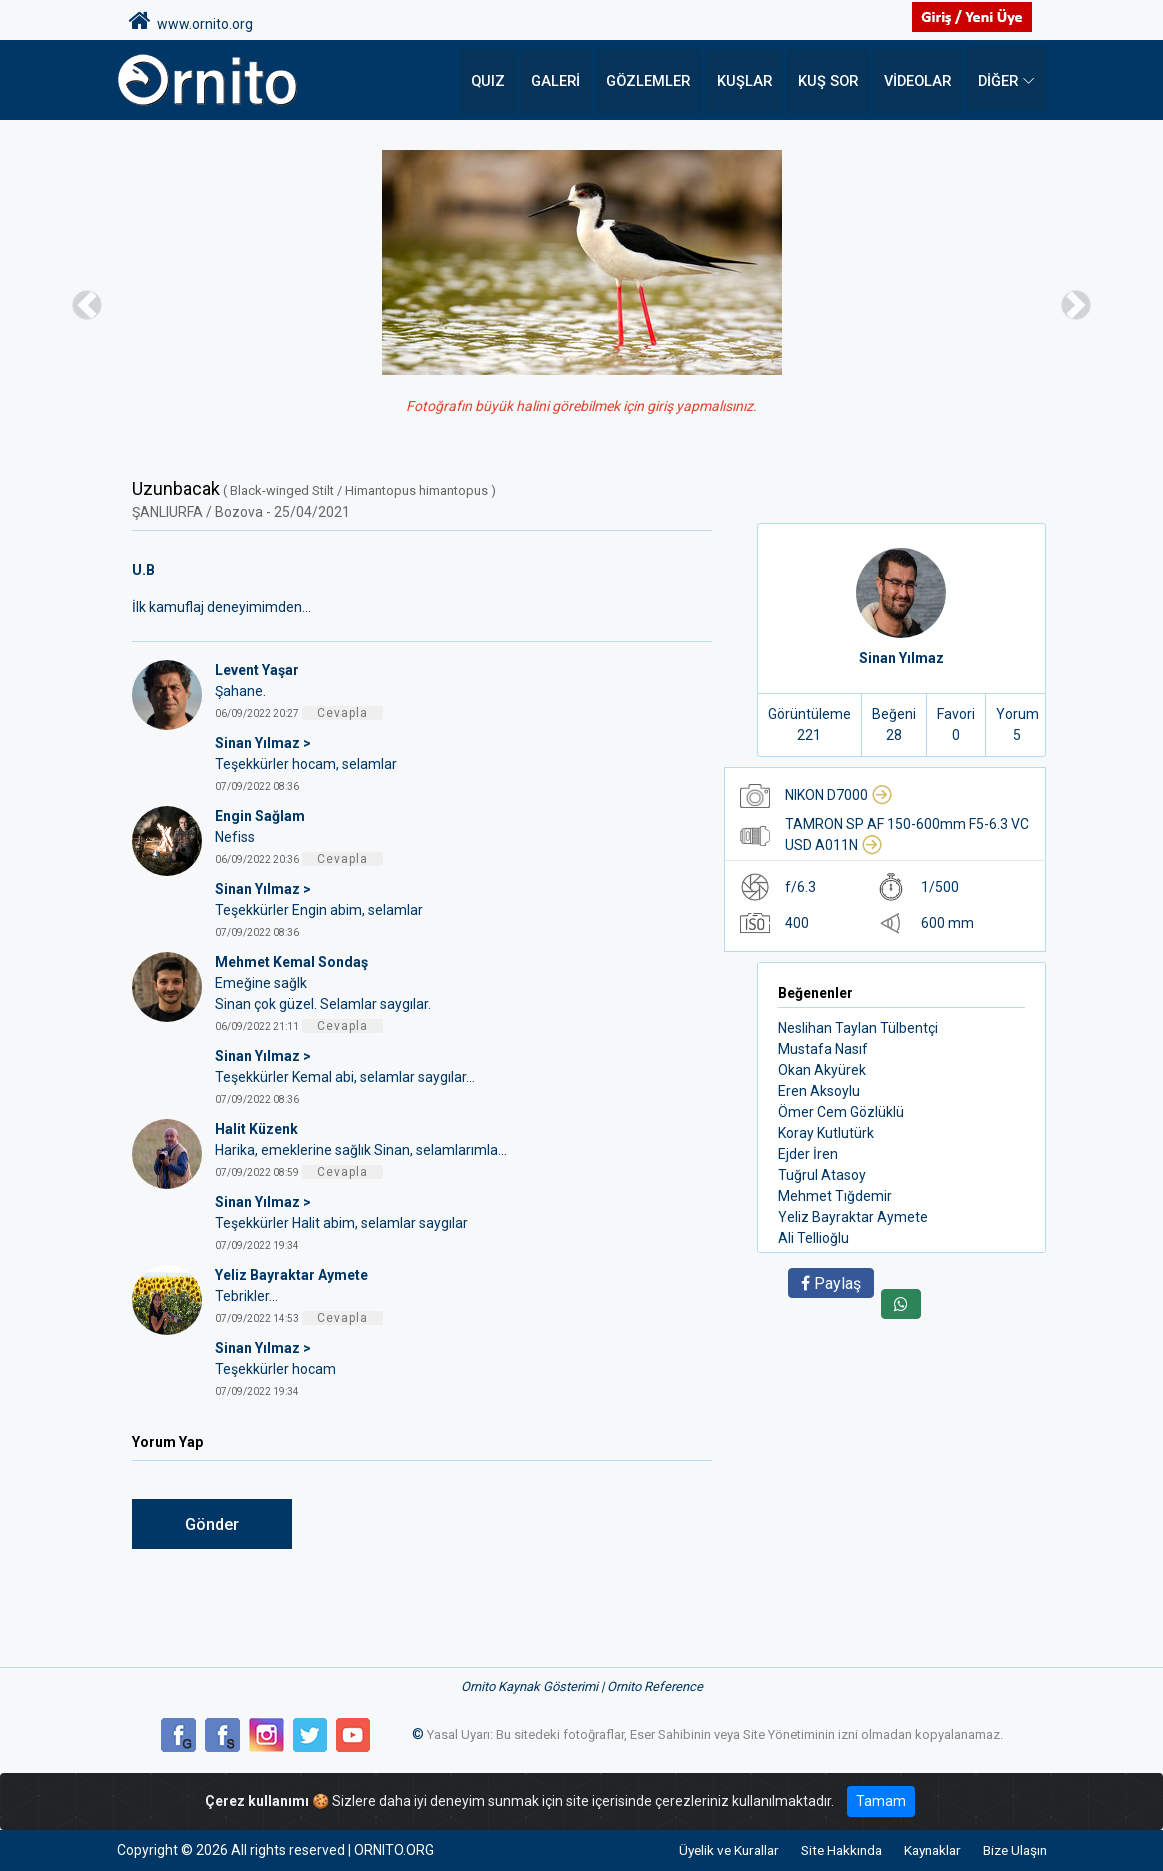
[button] (87, 304)
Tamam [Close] (881, 1801)
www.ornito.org (191, 21)
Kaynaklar (923, 1850)
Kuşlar (749, 80)
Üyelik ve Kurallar (705, 1850)
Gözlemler (657, 80)
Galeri (566, 80)
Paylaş (831, 1283)
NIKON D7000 (839, 795)
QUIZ (500, 80)
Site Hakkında (825, 1850)
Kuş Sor (830, 80)
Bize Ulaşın (1012, 1850)
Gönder (212, 1524)
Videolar (918, 80)
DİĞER (998, 80)
